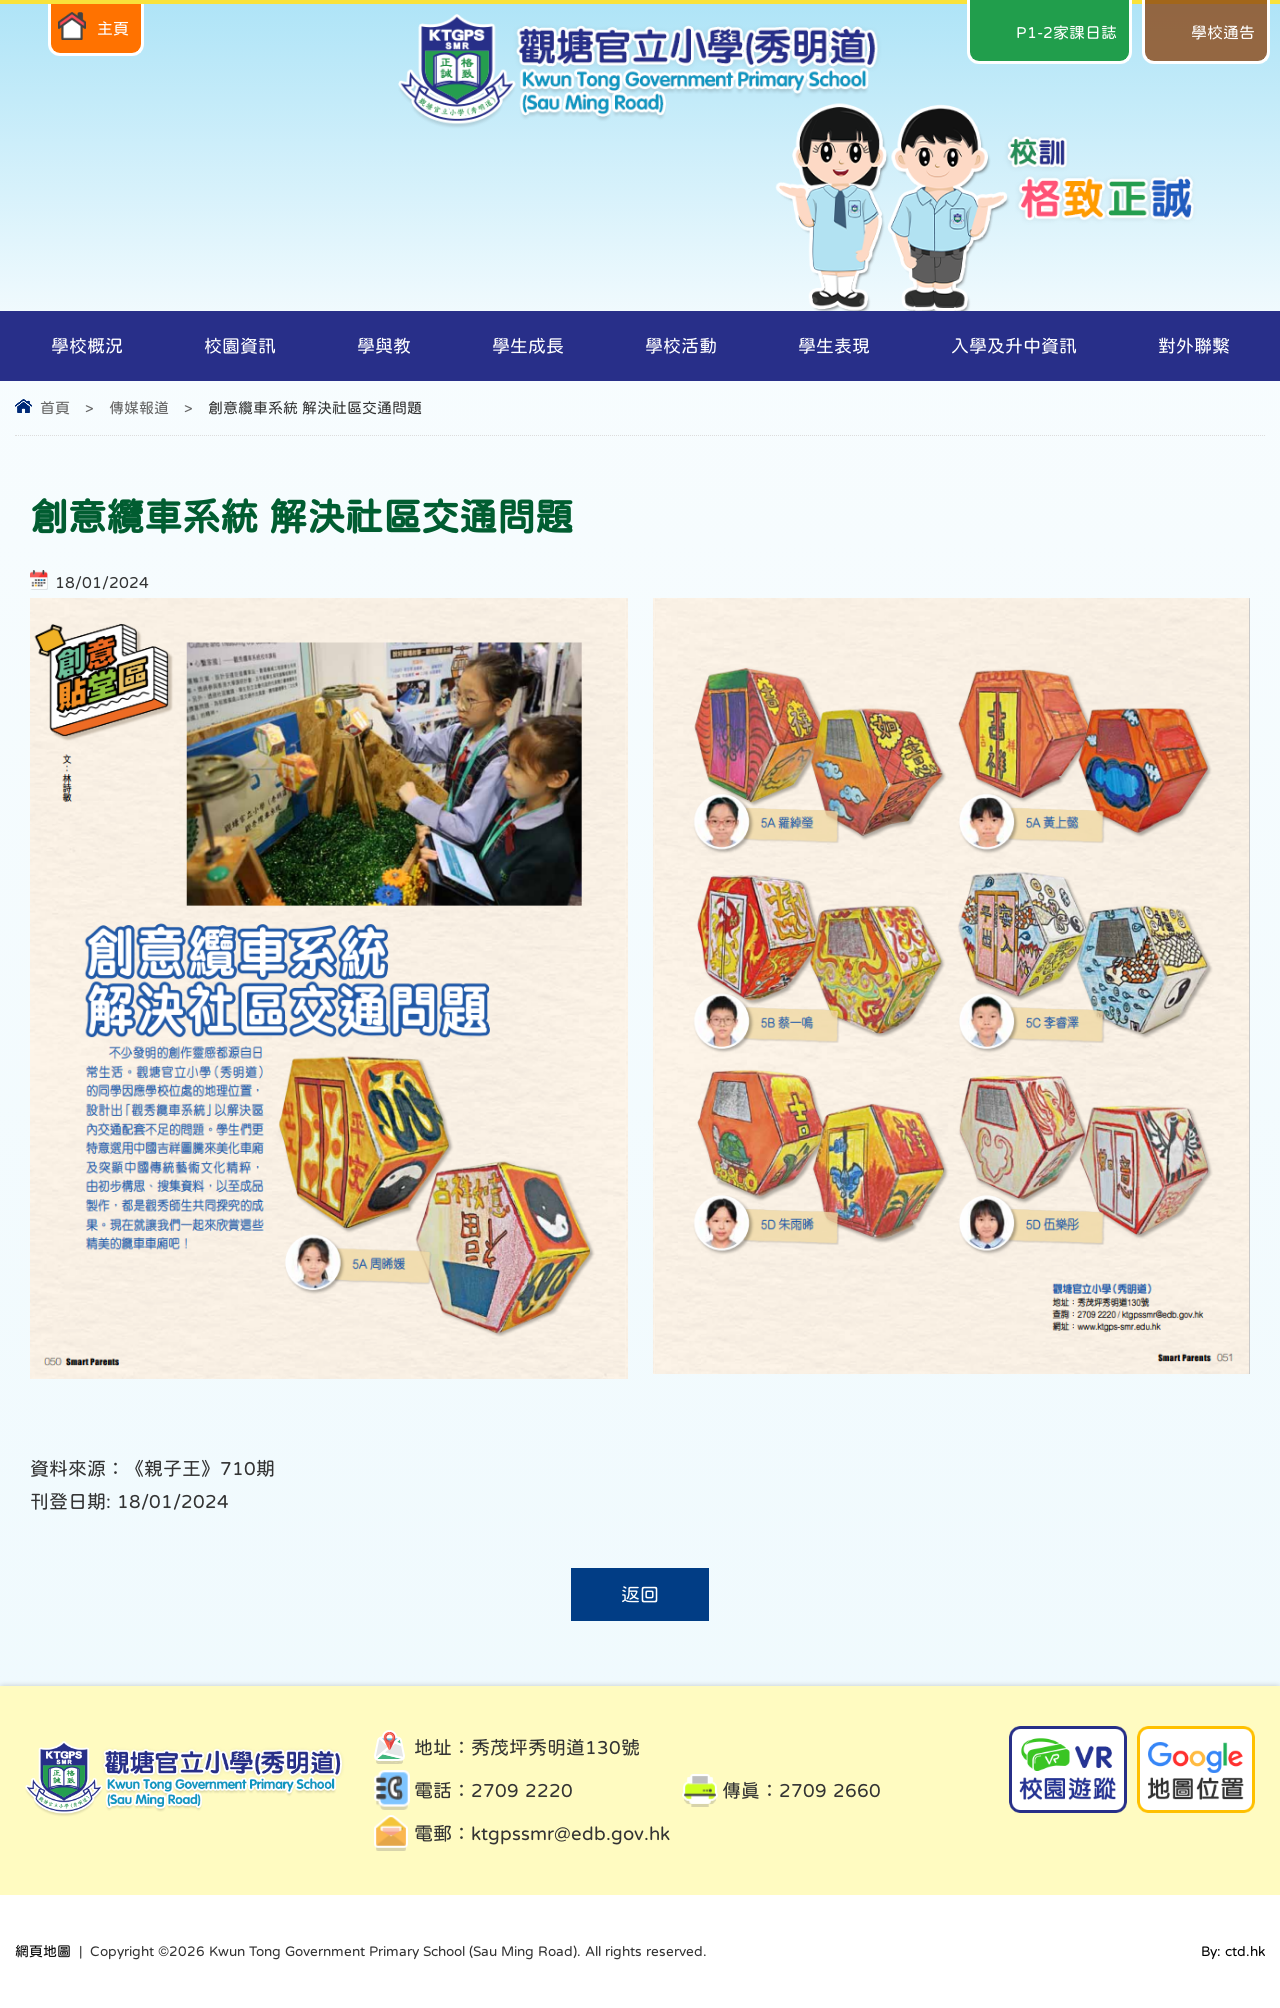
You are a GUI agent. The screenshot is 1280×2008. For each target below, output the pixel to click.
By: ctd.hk (1233, 1951)
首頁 (55, 407)
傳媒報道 (139, 407)
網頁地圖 (43, 1951)
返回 (640, 1594)
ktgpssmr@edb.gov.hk (570, 1833)
